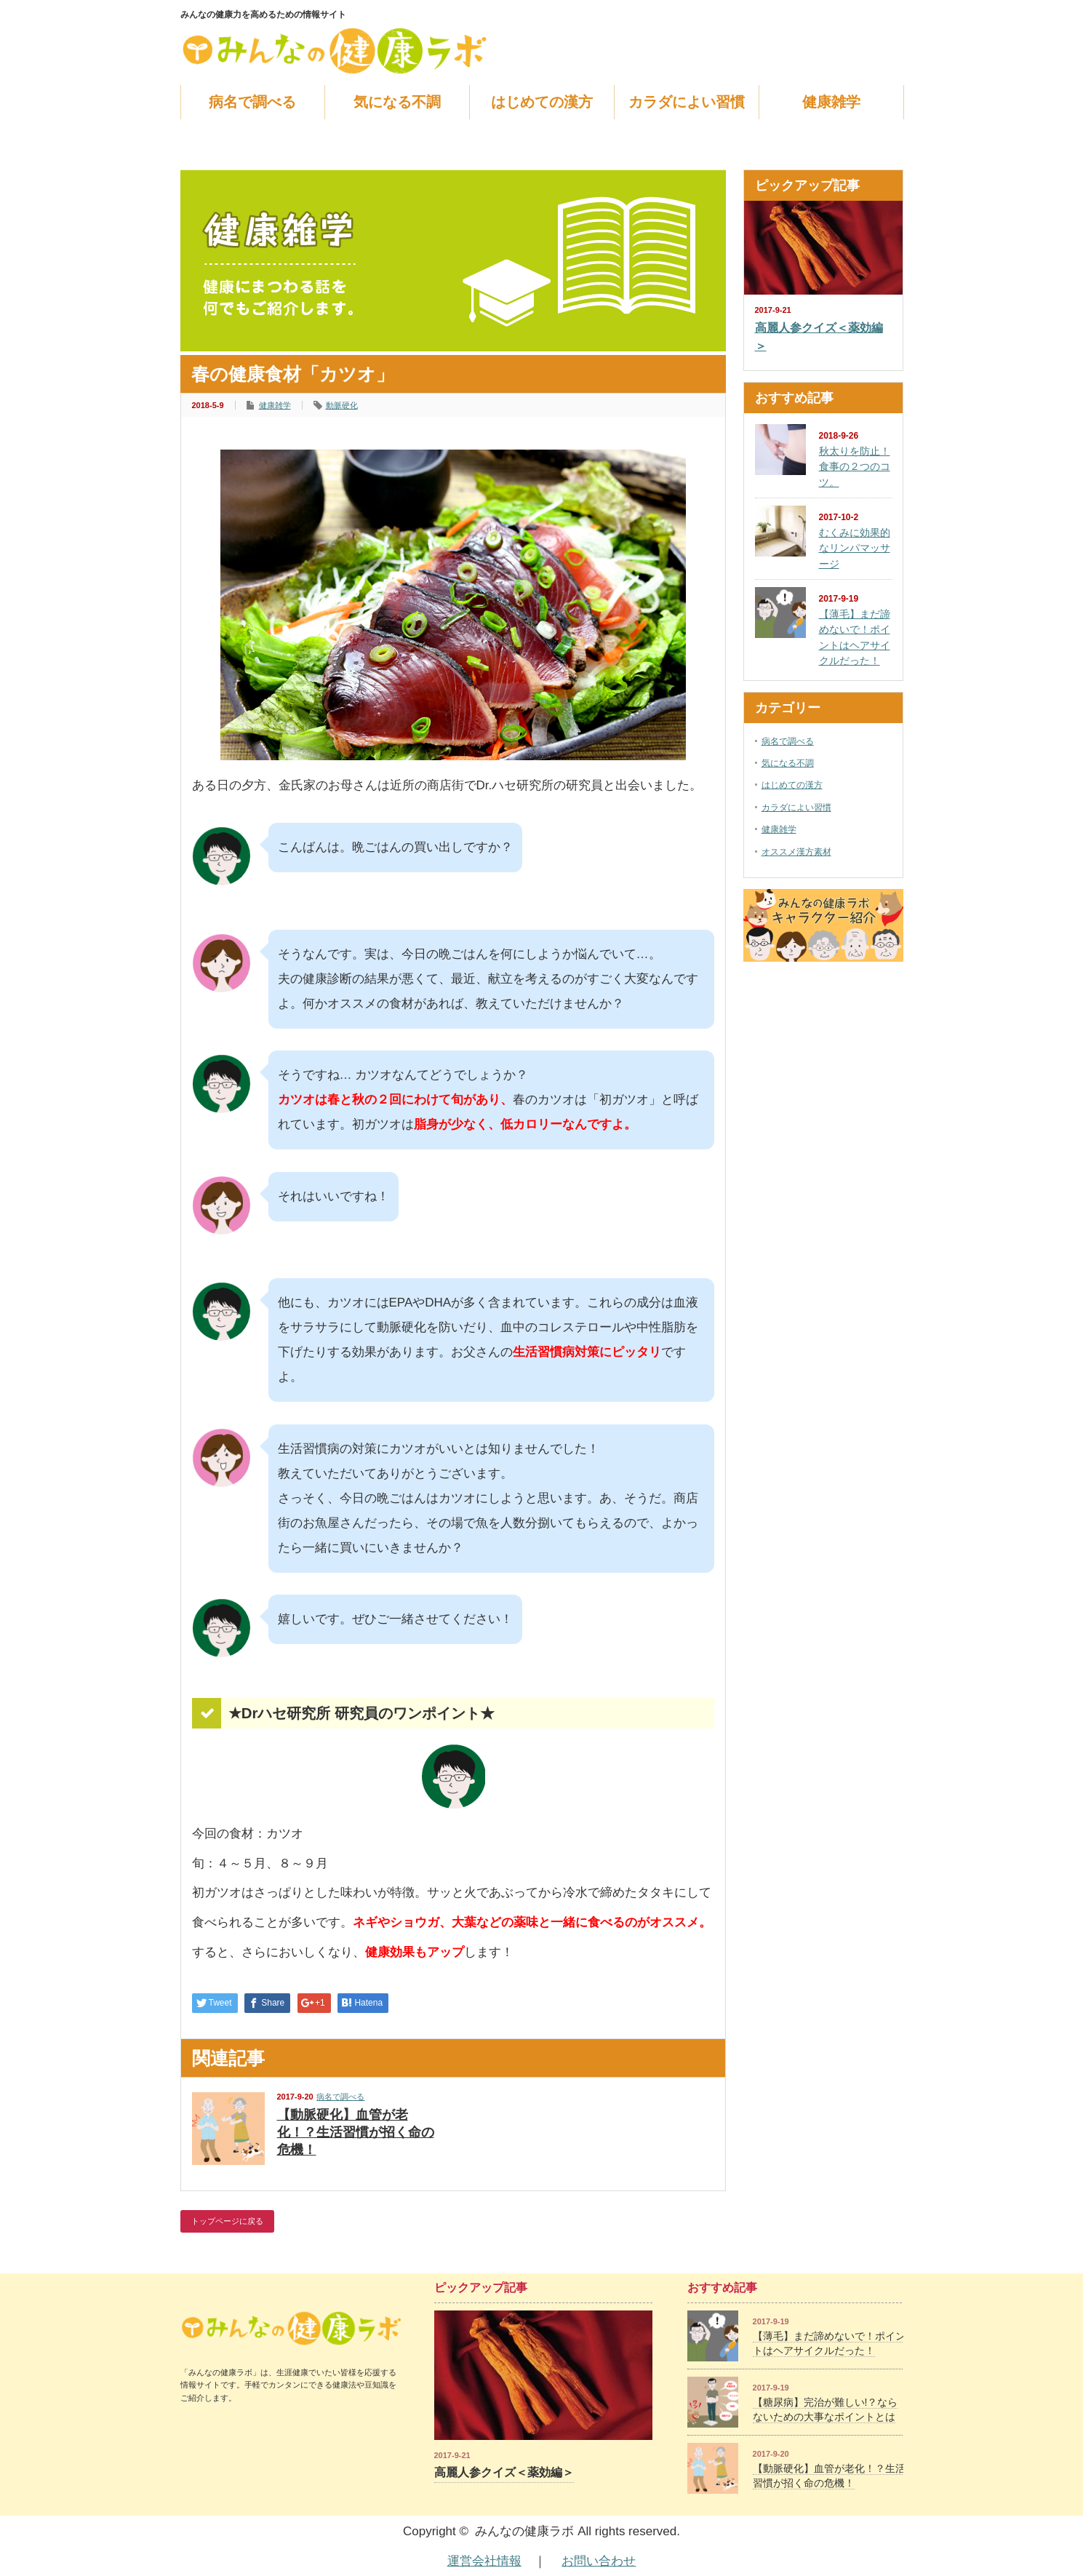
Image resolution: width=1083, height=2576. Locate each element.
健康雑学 (831, 102)
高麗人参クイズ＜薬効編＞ (819, 337)
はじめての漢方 (542, 102)
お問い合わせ (599, 2561)
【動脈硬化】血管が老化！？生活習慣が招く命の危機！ (355, 2132)
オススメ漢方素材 (796, 852)
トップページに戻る (227, 2221)
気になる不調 (397, 102)
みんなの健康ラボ (524, 2531)
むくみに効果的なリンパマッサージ (854, 548)
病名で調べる (252, 102)
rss (876, 15)
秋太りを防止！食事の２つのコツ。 (854, 466)
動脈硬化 (342, 405)
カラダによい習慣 (686, 102)
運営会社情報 (484, 2561)
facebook (895, 15)
